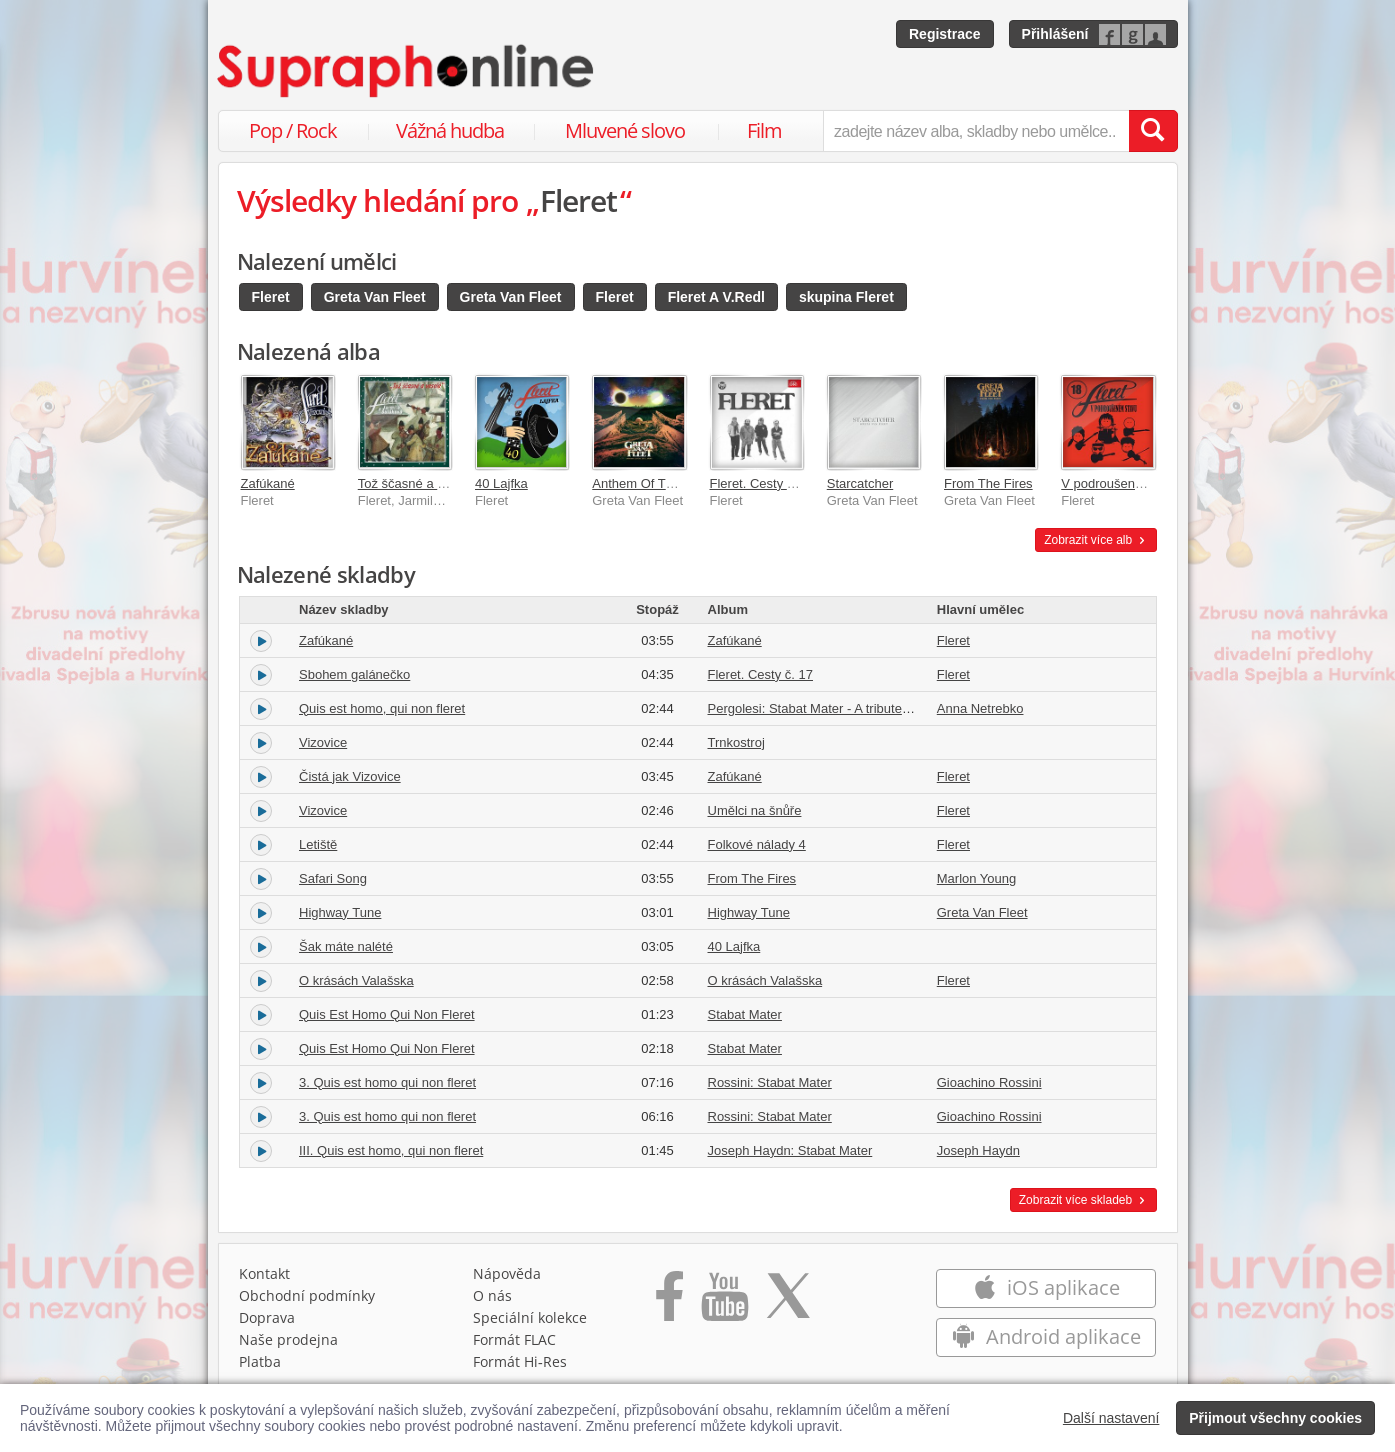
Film (764, 130)
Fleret (271, 297)
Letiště (318, 844)
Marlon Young (977, 878)
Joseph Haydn (978, 1150)
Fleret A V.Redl (716, 297)
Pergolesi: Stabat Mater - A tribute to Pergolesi (841, 708)
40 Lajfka (501, 483)
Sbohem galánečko (354, 674)
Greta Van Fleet (375, 297)
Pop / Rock (293, 130)
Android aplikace (1046, 1336)
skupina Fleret (846, 297)
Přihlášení (1055, 34)
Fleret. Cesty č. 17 (762, 483)
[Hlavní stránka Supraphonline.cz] (407, 71)
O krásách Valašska (356, 980)
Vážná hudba (450, 130)
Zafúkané (268, 483)
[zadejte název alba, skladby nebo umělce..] (975, 131)
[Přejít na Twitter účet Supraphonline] (788, 1303)
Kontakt (264, 1273)
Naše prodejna (288, 1339)
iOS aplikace (1046, 1287)
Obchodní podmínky (307, 1295)
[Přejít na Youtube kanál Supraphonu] (724, 1303)
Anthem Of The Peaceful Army (679, 483)
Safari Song (333, 878)
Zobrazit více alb (1095, 540)
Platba (260, 1361)
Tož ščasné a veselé (416, 483)
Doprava (267, 1317)
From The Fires (988, 483)
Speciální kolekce (530, 1317)
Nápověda (507, 1273)
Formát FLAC (514, 1339)
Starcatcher (860, 483)
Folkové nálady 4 (757, 844)
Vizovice (323, 742)
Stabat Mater (745, 1014)
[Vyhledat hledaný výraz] (1153, 131)
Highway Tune (340, 912)
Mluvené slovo (625, 130)
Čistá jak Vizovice (350, 776)
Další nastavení (1111, 1418)
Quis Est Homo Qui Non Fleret (387, 1014)
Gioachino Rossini (989, 1082)
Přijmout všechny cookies (1275, 1418)
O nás (492, 1295)
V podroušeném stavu (1124, 483)
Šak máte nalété (346, 946)
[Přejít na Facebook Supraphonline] (669, 1303)
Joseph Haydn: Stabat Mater (790, 1150)
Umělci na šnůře (755, 810)
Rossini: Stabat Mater (770, 1082)
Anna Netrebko (980, 708)
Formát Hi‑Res (520, 1361)
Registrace (945, 34)
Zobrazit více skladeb (1083, 1200)
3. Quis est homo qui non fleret (387, 1082)
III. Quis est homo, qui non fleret (391, 1150)
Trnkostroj (736, 742)
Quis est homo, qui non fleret (382, 708)
